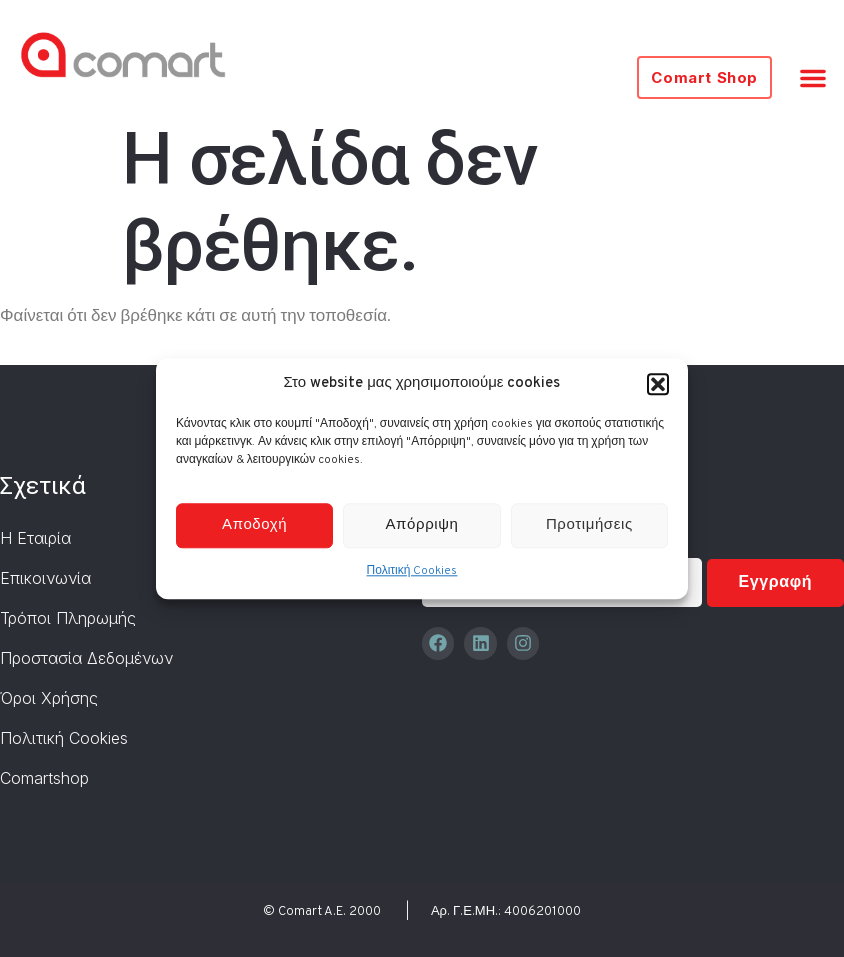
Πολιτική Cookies (412, 572)
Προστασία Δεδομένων (86, 658)
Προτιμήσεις (589, 525)
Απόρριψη (422, 525)
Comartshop (44, 778)
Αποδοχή (254, 525)
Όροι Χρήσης (49, 698)
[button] (658, 384)
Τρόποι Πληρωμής (68, 618)
